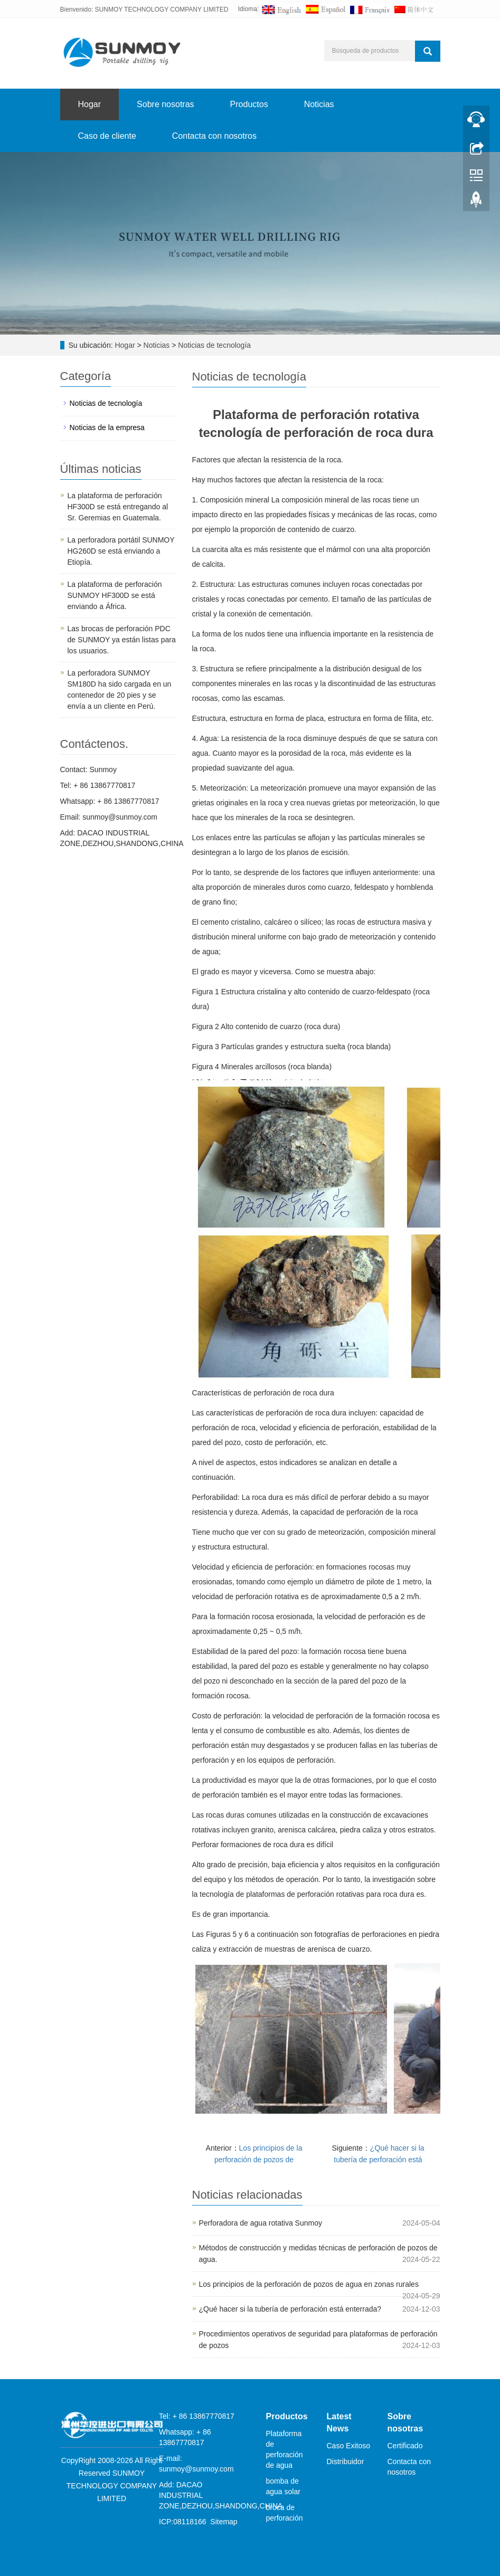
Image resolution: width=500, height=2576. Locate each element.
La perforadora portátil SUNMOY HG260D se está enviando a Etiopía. (121, 551)
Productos (249, 104)
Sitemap (223, 2521)
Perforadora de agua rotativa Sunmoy (260, 2223)
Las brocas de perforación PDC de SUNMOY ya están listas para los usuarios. (122, 639)
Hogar (89, 104)
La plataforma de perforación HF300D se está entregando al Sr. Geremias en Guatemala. (118, 506)
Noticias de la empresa (107, 427)
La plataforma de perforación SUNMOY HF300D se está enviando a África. (115, 595)
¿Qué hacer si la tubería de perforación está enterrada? (290, 2309)
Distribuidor (345, 2461)
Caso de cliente (107, 135)
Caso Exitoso (348, 2445)
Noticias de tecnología (213, 345)
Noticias (319, 104)
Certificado (405, 2445)
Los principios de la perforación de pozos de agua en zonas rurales (309, 2284)
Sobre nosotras (165, 104)
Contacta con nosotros (214, 135)
